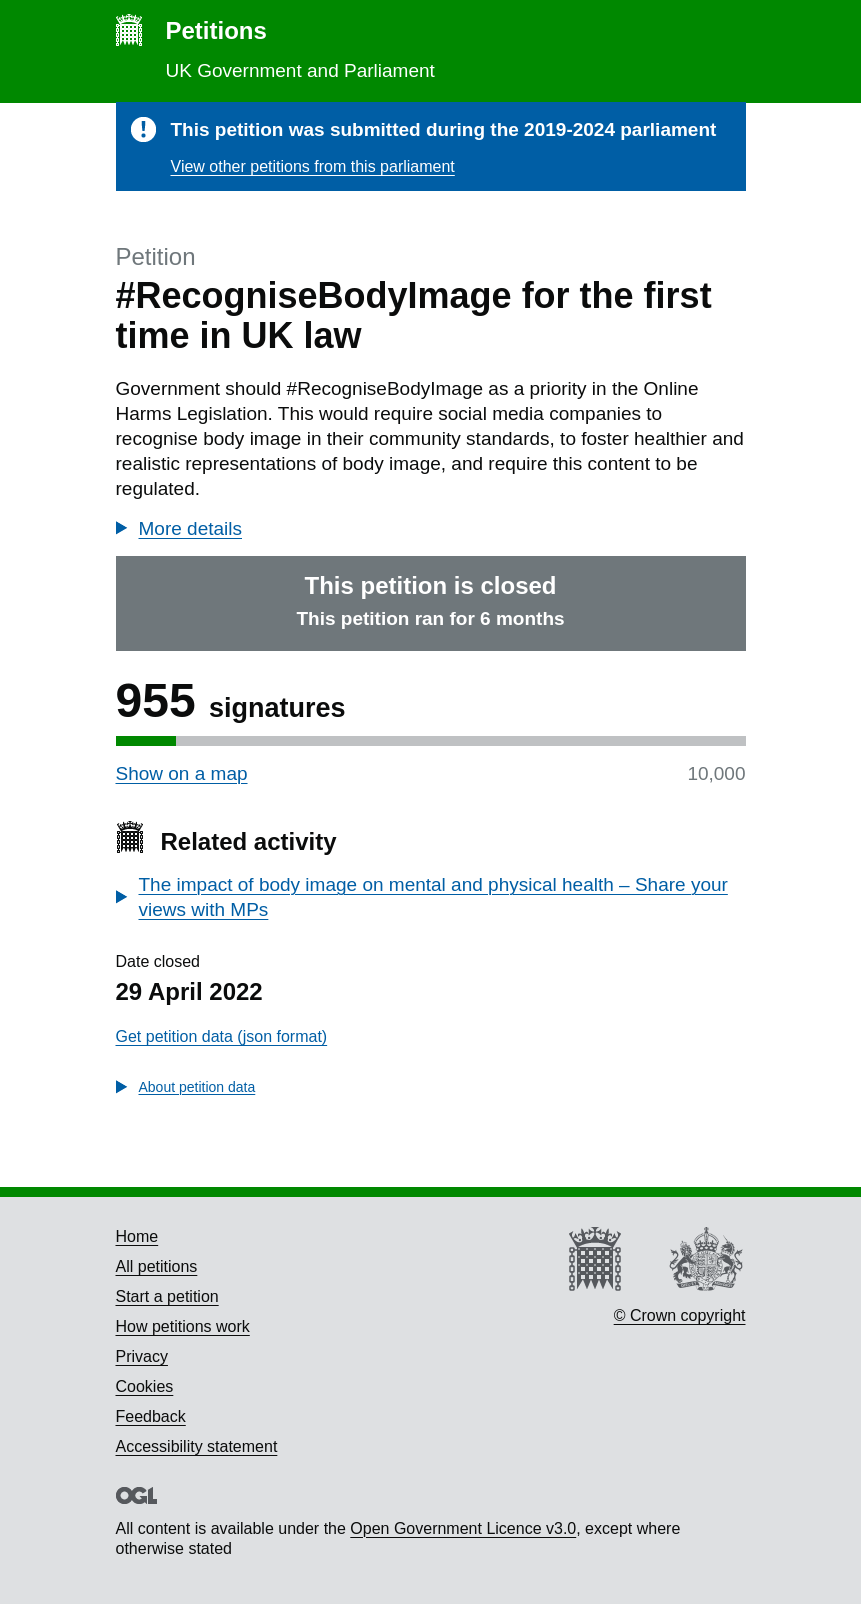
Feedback (151, 1416)
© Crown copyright (680, 1315)
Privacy (142, 1356)
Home (137, 1236)
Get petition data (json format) (222, 1036)
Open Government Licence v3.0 (463, 1528)
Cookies (145, 1386)
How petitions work (183, 1326)
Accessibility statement (197, 1446)
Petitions (216, 30)
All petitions (157, 1266)
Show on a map (182, 773)
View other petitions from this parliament (313, 166)
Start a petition (167, 1296)
